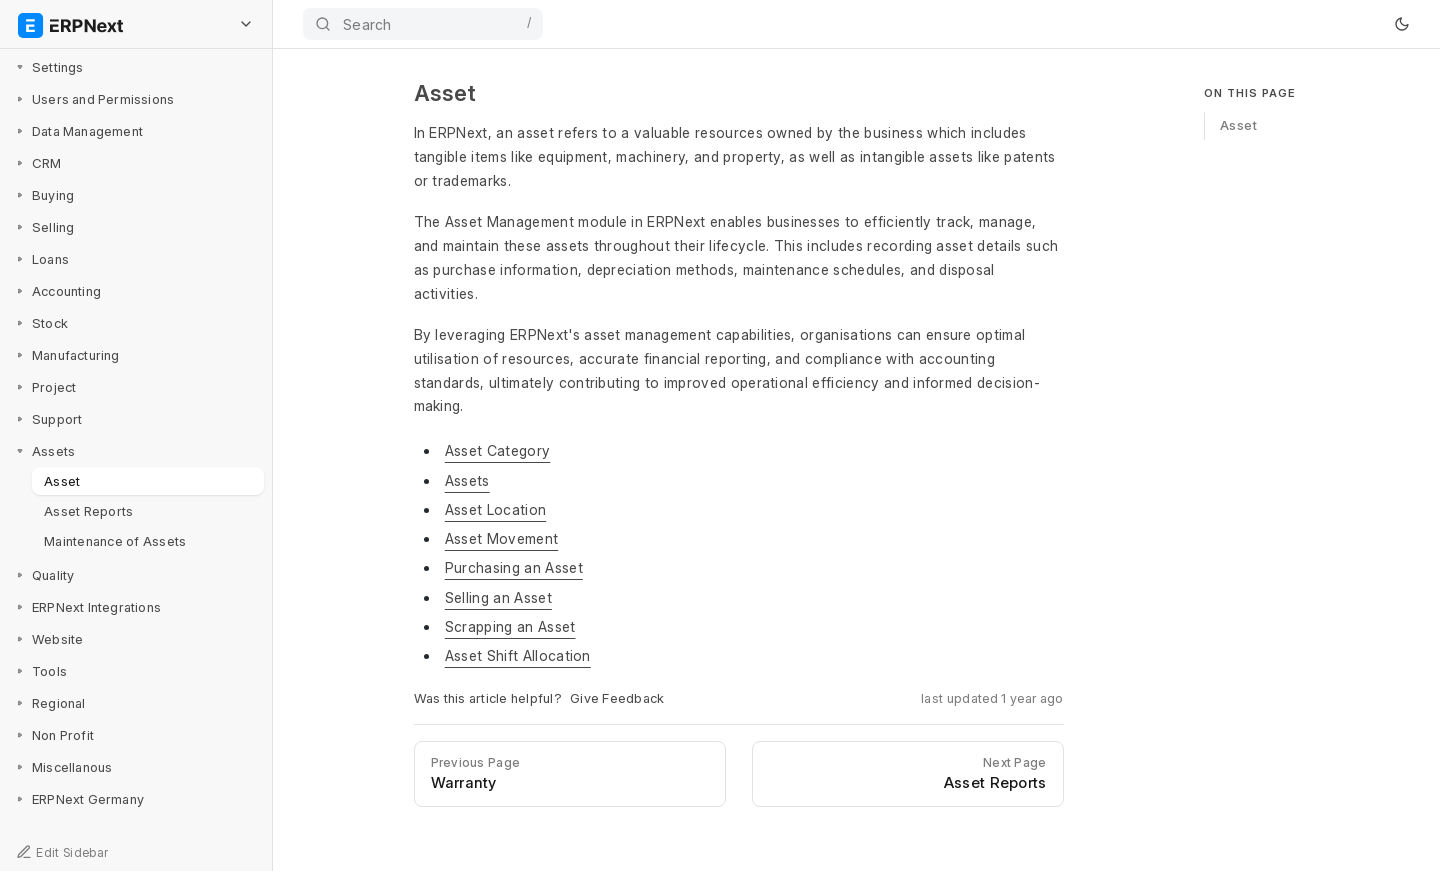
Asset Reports (88, 511)
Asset (62, 481)
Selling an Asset (498, 597)
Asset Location (495, 509)
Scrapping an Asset (510, 626)
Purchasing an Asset (514, 567)
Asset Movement (501, 538)
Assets (467, 480)
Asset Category (497, 450)
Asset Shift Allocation (518, 655)
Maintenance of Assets (115, 541)
